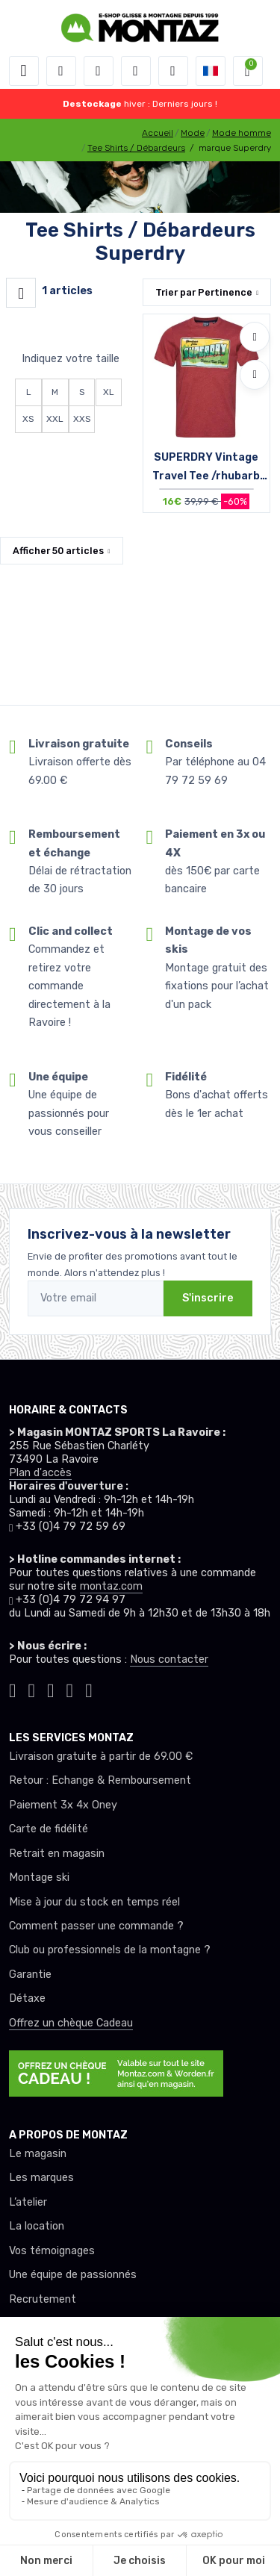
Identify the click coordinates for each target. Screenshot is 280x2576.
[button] (61, 71)
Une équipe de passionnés (73, 2274)
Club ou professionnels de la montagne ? (110, 1950)
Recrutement (42, 2299)
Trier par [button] (203, 292)
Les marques (41, 2177)
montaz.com (111, 1586)
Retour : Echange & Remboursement (100, 1780)
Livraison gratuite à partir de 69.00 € (101, 1756)
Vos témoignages (52, 2250)
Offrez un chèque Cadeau (71, 2023)
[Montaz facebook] (51, 1689)
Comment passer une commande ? (96, 1926)
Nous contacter (169, 1659)
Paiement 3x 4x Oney (63, 1805)
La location (36, 2226)
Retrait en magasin (57, 1853)
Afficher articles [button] (58, 550)
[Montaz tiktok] (12, 1689)
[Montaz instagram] (32, 1689)
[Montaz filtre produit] (21, 293)
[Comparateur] (173, 71)
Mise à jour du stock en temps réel (94, 1902)
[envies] (136, 71)
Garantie (30, 1974)
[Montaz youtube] (70, 1689)
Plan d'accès (40, 1472)
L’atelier (28, 2202)
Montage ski (39, 1877)
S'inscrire (208, 1298)
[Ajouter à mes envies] (255, 337)
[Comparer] (255, 375)
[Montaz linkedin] (89, 1689)
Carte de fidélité (48, 1829)
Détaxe (27, 1998)
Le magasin (37, 2153)
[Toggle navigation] (24, 71)
